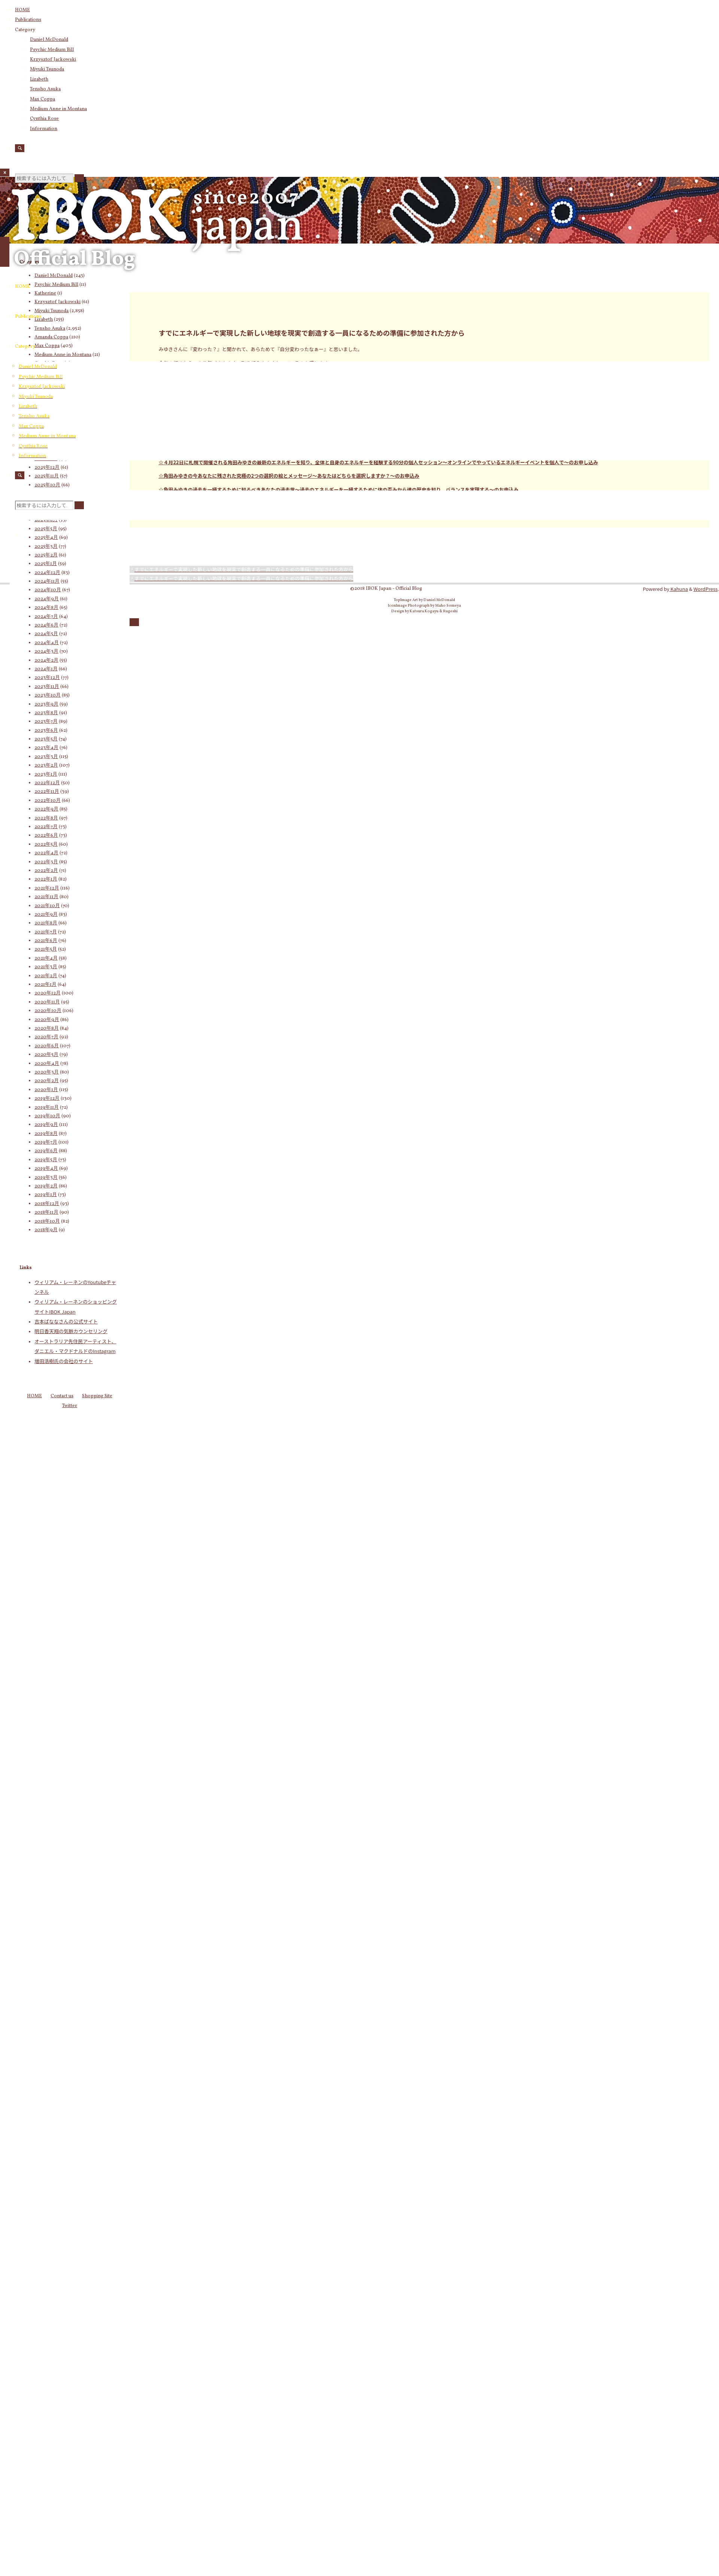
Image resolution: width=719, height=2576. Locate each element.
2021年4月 (46, 958)
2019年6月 (46, 1151)
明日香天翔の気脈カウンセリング (70, 1331)
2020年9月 (46, 1020)
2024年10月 (47, 590)
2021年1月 (45, 984)
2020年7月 (46, 1037)
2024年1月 (46, 669)
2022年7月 (46, 827)
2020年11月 (47, 1002)
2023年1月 (45, 774)
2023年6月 (46, 730)
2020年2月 (46, 1081)
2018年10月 (47, 1221)
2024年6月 (46, 625)
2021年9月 (46, 914)
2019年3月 (46, 1177)
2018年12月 (46, 1204)
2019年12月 (47, 1098)
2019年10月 (47, 1116)
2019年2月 (46, 1186)
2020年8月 (46, 1028)
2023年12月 (47, 677)
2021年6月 (45, 940)
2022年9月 (46, 809)
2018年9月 (46, 1230)
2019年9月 (46, 1124)
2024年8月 (46, 607)
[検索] (19, 148)
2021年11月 (46, 897)
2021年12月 (46, 888)
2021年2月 (45, 976)
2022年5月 (46, 844)
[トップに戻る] (134, 622)
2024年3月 (46, 651)
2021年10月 (47, 906)
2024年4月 (46, 643)
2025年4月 (46, 537)
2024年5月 (46, 634)
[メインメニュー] (4, 252)
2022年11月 (46, 791)
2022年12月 (47, 783)
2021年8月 (45, 923)
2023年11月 (46, 686)
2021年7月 (45, 932)
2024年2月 (46, 660)
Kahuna (678, 588)
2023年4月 (46, 748)
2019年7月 (45, 1142)
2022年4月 (46, 853)
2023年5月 (46, 739)
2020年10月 (47, 1011)
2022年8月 (46, 818)
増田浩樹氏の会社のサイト (63, 1361)
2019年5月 (45, 1160)
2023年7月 (46, 721)
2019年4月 (46, 1168)
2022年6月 (46, 835)
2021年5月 (45, 949)
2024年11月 (47, 581)
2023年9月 (46, 704)
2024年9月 (46, 599)
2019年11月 (46, 1107)
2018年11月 (46, 1212)
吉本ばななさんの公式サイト (66, 1321)
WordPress (706, 588)
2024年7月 (46, 616)
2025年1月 (45, 564)
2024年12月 (47, 573)
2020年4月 (46, 1063)
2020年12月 (47, 993)
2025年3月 (46, 546)
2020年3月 (46, 1072)
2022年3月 (46, 862)
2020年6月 (46, 1046)
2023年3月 (46, 757)
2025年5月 (45, 529)
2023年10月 (47, 695)
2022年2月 (46, 870)
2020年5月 (46, 1054)
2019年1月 (45, 1195)
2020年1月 (46, 1090)
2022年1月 (45, 879)
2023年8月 (46, 713)
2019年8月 (46, 1133)
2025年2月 (46, 555)
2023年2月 (46, 765)
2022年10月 (47, 800)
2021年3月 (45, 967)
